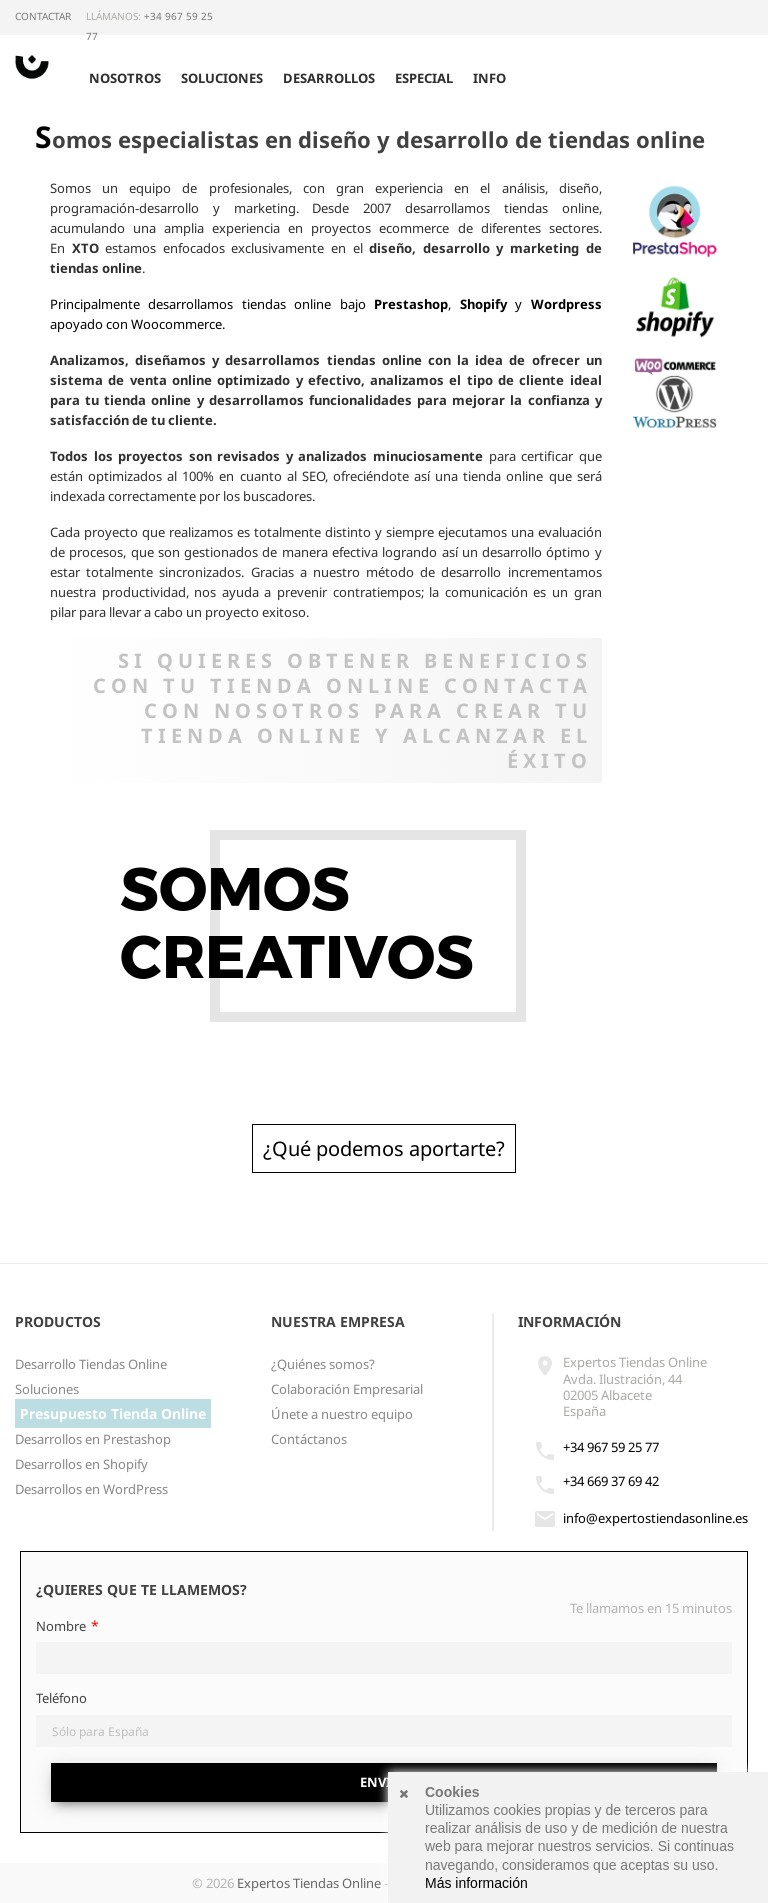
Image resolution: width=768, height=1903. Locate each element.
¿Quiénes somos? (323, 1364)
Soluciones (222, 78)
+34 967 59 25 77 (611, 1447)
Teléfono (61, 1698)
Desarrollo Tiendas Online (91, 1364)
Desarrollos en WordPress (91, 1489)
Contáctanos (309, 1439)
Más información (476, 1883)
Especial (424, 78)
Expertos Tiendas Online (309, 1883)
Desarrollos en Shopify (81, 1464)
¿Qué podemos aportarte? (384, 1148)
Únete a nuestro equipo (342, 1414)
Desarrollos (329, 78)
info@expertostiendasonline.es (655, 1518)
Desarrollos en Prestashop (93, 1439)
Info (489, 78)
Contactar (43, 16)
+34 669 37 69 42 (611, 1481)
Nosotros (125, 78)
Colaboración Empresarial (347, 1389)
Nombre (61, 1626)
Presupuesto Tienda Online (113, 1413)
